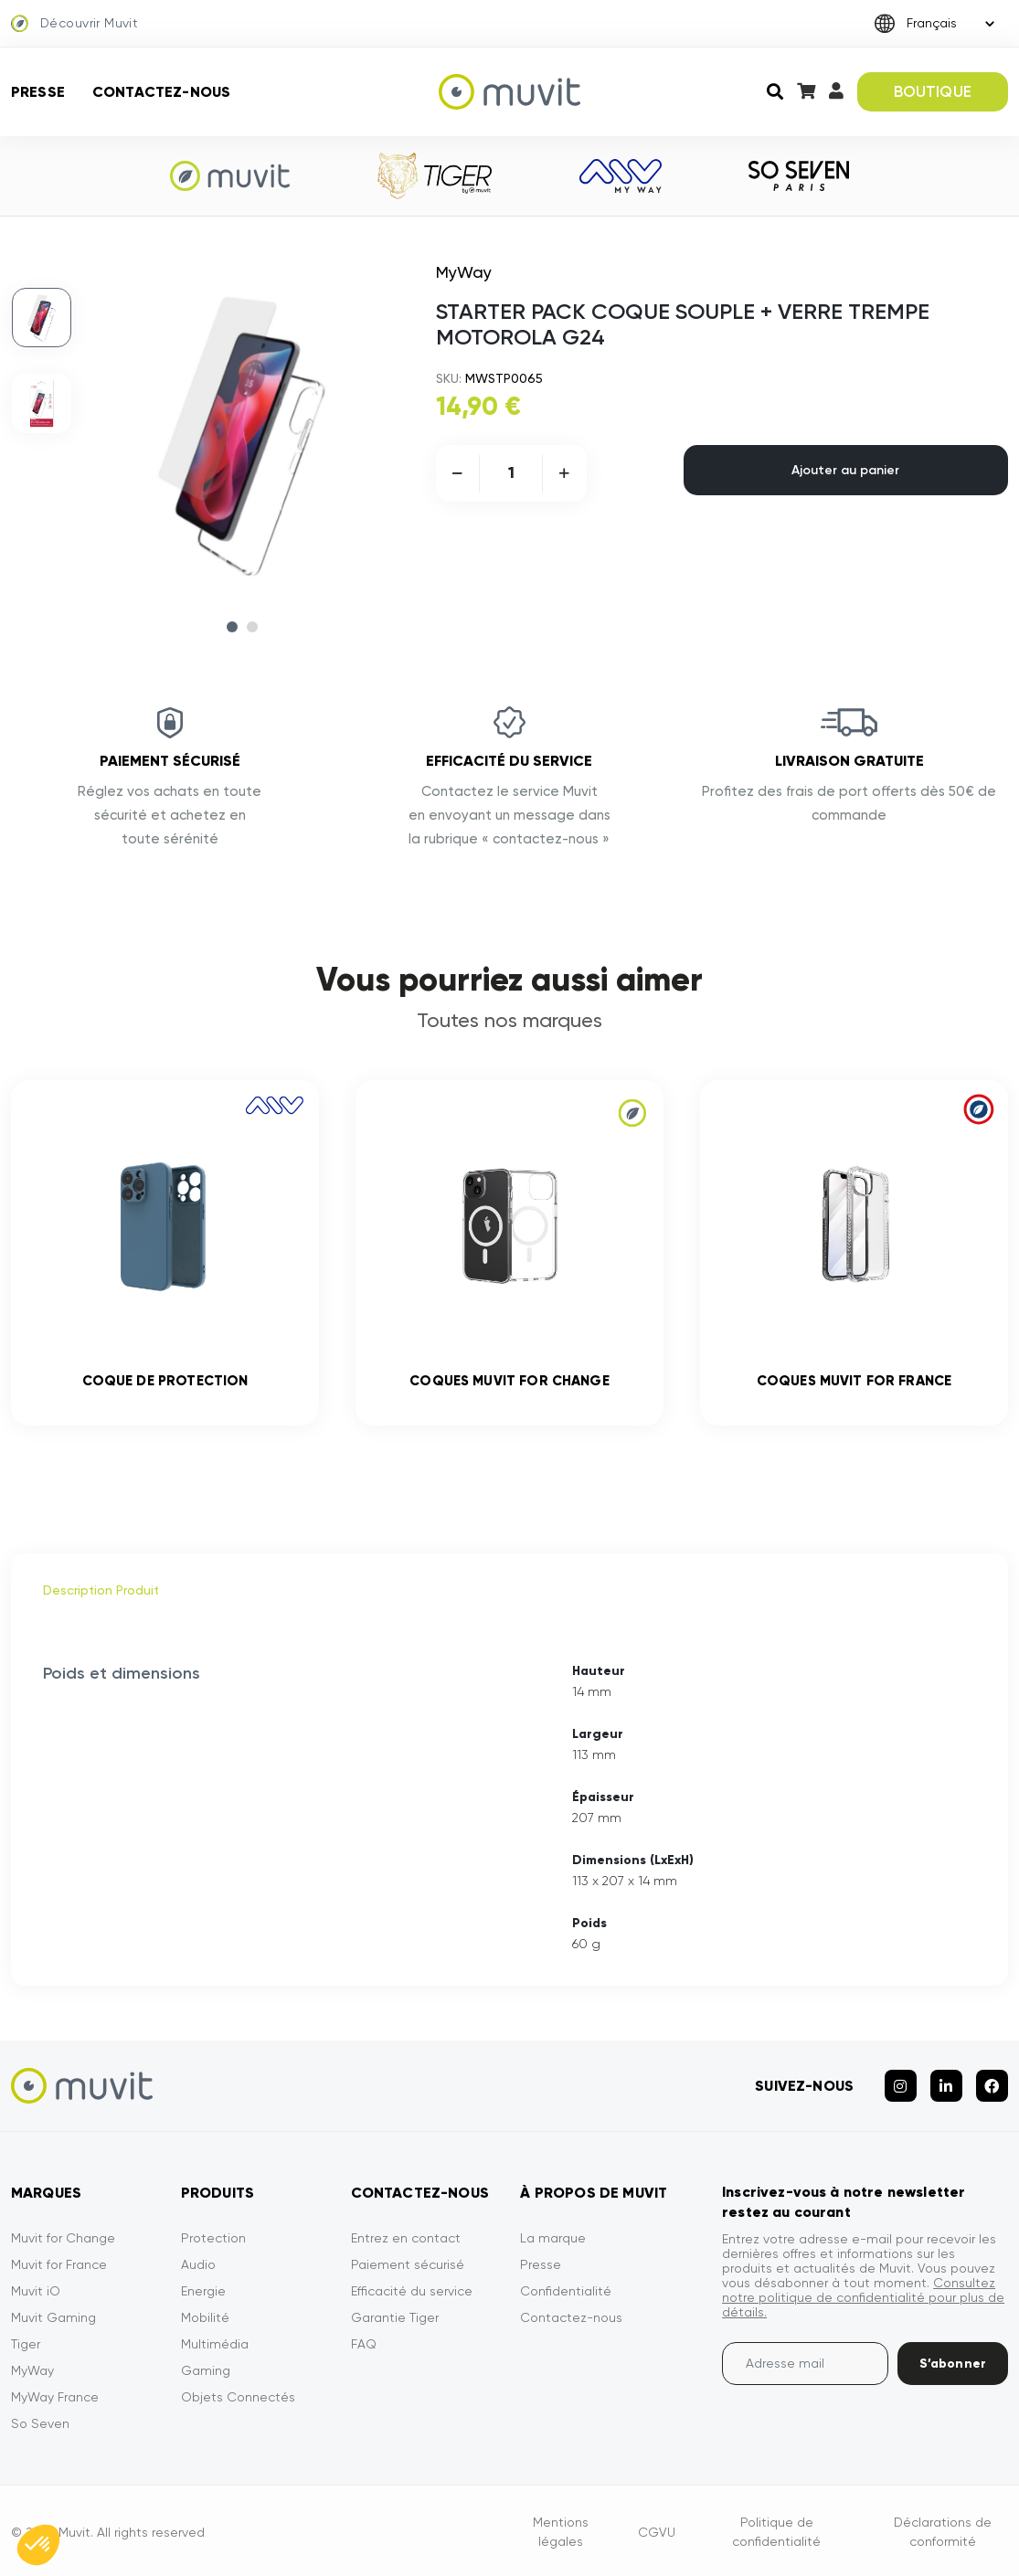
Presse (38, 92)
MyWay (32, 2370)
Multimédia (215, 2344)
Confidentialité (565, 2291)
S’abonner (952, 2363)
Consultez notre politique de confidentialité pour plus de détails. (863, 2297)
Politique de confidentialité (776, 2532)
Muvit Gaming (53, 2317)
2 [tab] (252, 626)
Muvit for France (59, 2264)
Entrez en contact (406, 2238)
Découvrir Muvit (74, 24)
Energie (203, 2291)
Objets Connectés (238, 2397)
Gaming (205, 2370)
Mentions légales (561, 2532)
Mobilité (205, 2317)
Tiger (25, 2344)
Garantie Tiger (395, 2317)
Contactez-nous (161, 92)
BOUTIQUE (932, 91)
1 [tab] (232, 626)
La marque (553, 2238)
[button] (38, 2545)
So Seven (40, 2423)
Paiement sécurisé (407, 2264)
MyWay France (55, 2397)
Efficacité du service (411, 2291)
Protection (213, 2238)
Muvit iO (35, 2291)
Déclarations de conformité (943, 2532)
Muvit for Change (63, 2238)
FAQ (364, 2344)
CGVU (656, 2532)
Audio (198, 2264)
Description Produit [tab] (101, 1590)
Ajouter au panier (845, 470)
